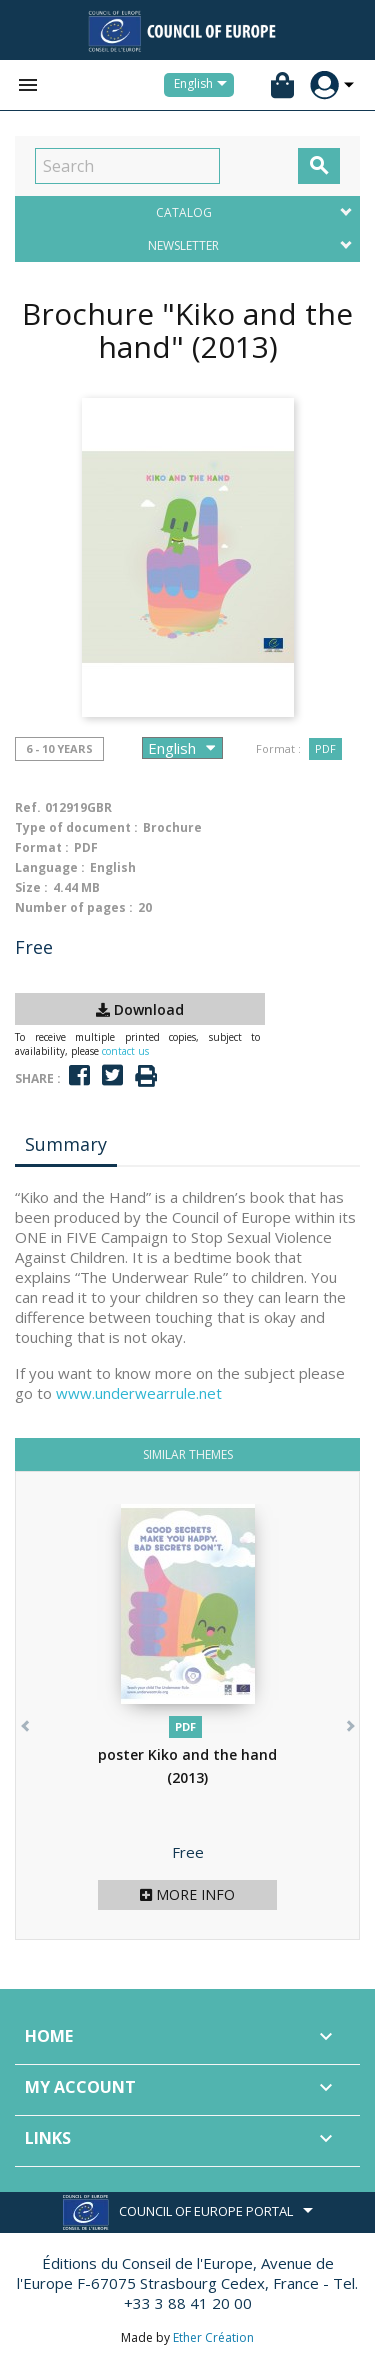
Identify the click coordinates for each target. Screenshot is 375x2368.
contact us (125, 1051)
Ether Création (213, 2337)
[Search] (127, 166)
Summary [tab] (66, 1144)
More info (187, 1894)
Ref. (28, 807)
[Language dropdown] (204, 85)
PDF (325, 748)
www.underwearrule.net (139, 1393)
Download (140, 1009)
